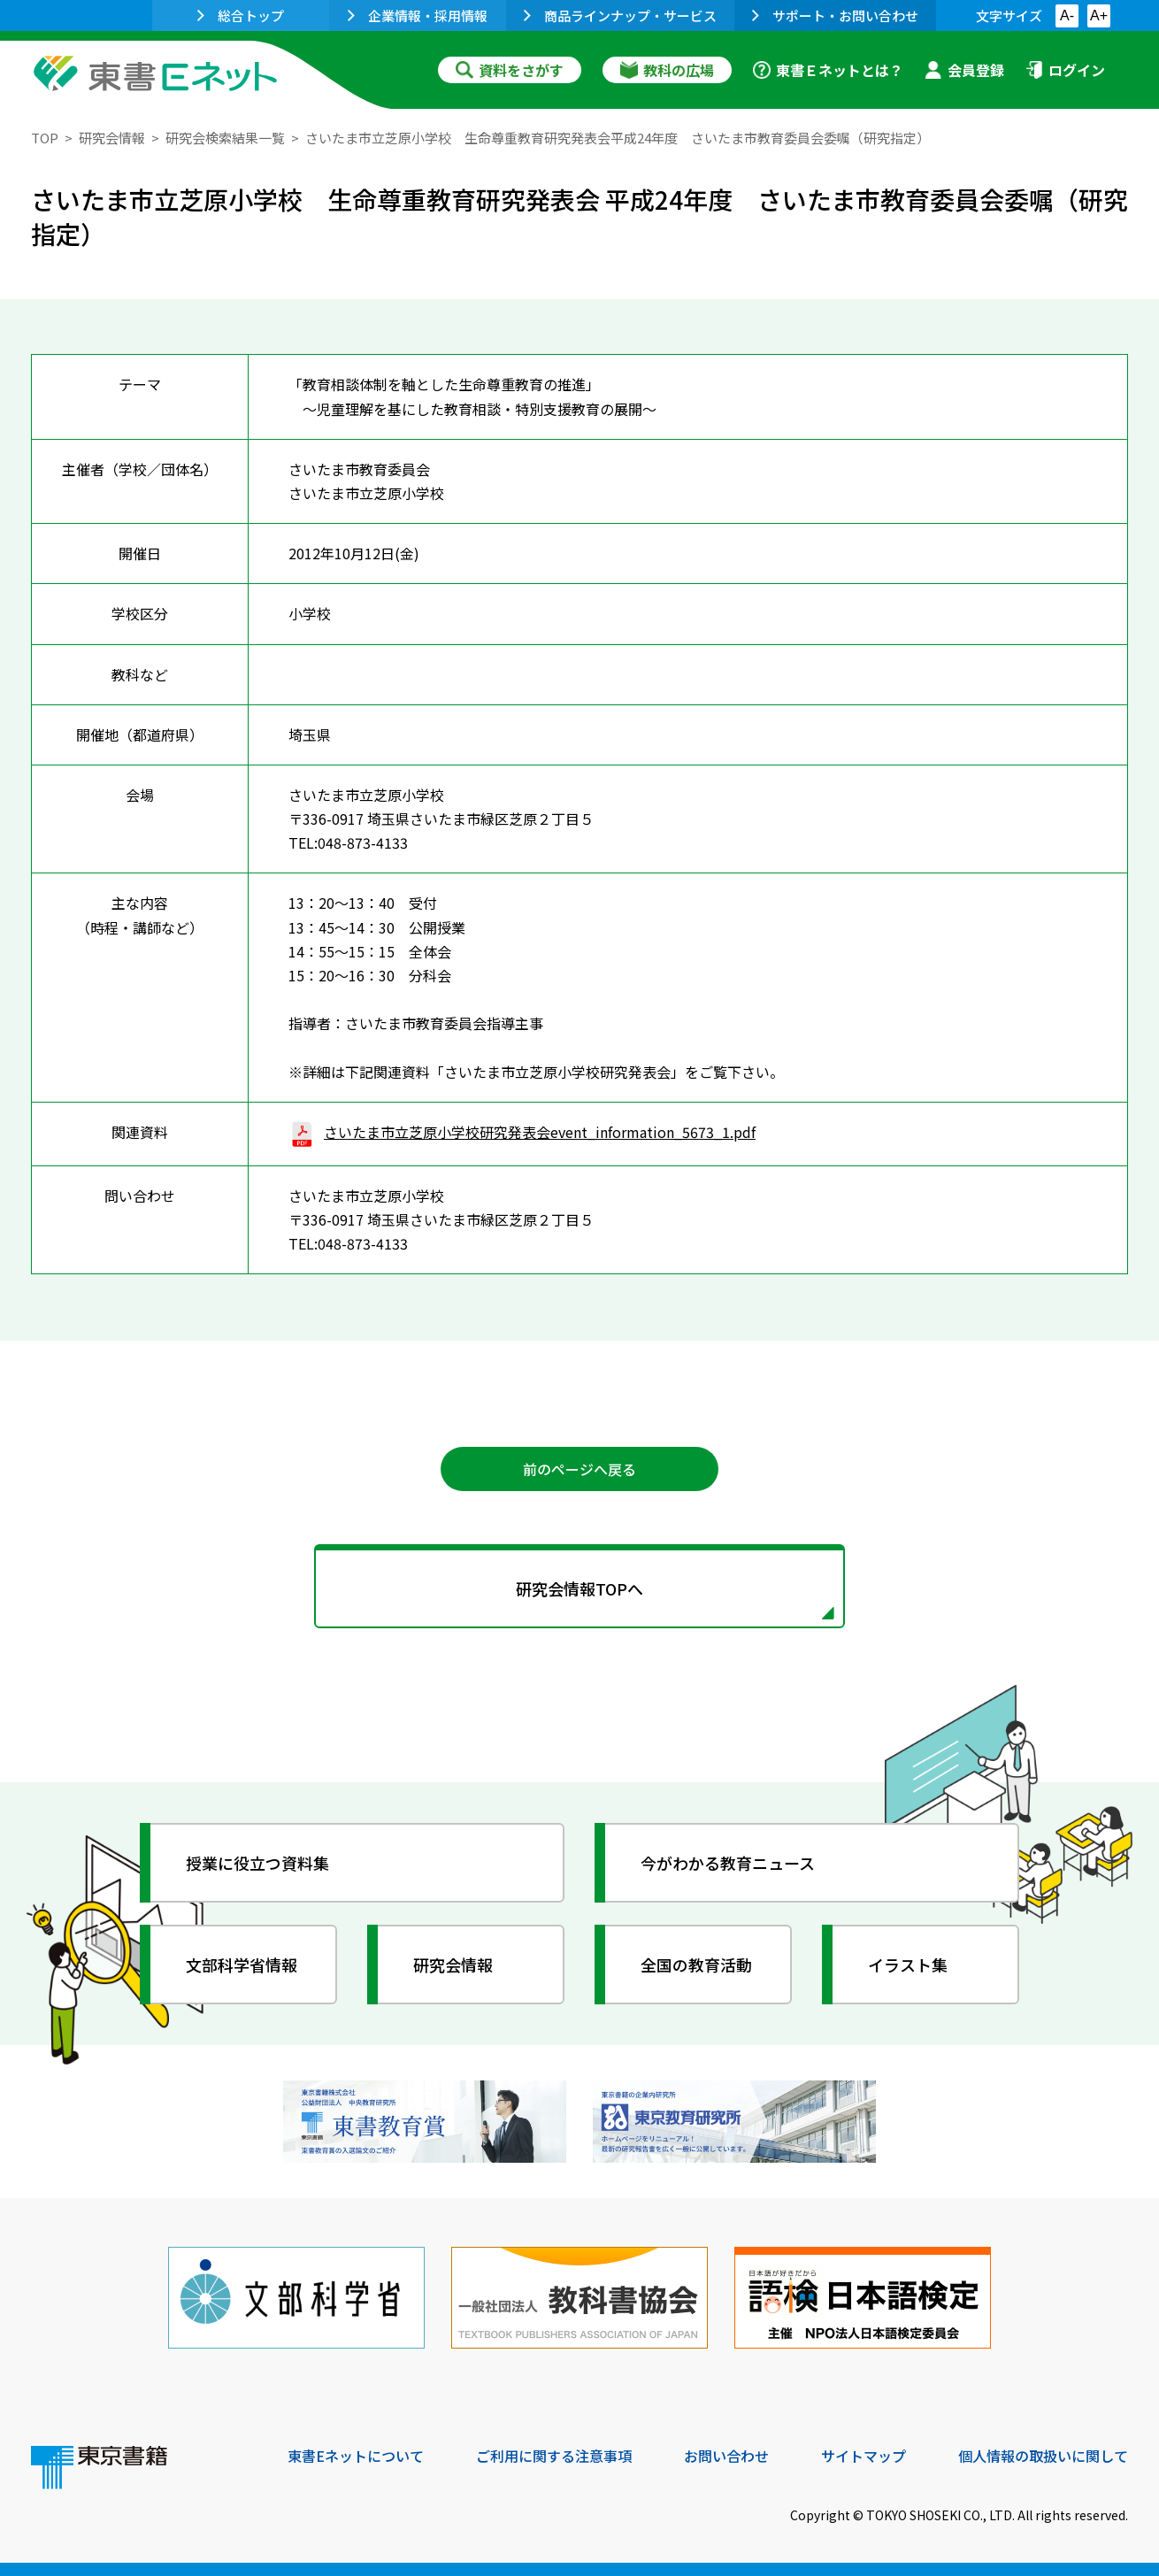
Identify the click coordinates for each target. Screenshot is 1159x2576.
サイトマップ (863, 2455)
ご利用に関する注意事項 (554, 2455)
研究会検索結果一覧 (225, 137)
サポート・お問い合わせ (835, 15)
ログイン (1065, 70)
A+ (1099, 15)
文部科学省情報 (241, 1964)
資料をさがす (510, 70)
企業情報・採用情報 (417, 15)
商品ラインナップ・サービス (620, 15)
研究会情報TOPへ (579, 1588)
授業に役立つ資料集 (257, 1862)
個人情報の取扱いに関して (1043, 2455)
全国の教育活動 (696, 1964)
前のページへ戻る (579, 1469)
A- (1067, 15)
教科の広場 (667, 70)
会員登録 (964, 70)
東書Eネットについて (356, 2455)
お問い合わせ (726, 2455)
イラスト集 (908, 1964)
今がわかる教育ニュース (728, 1862)
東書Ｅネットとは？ (828, 70)
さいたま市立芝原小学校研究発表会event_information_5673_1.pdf (522, 1131)
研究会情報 (112, 137)
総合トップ (240, 15)
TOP (44, 137)
